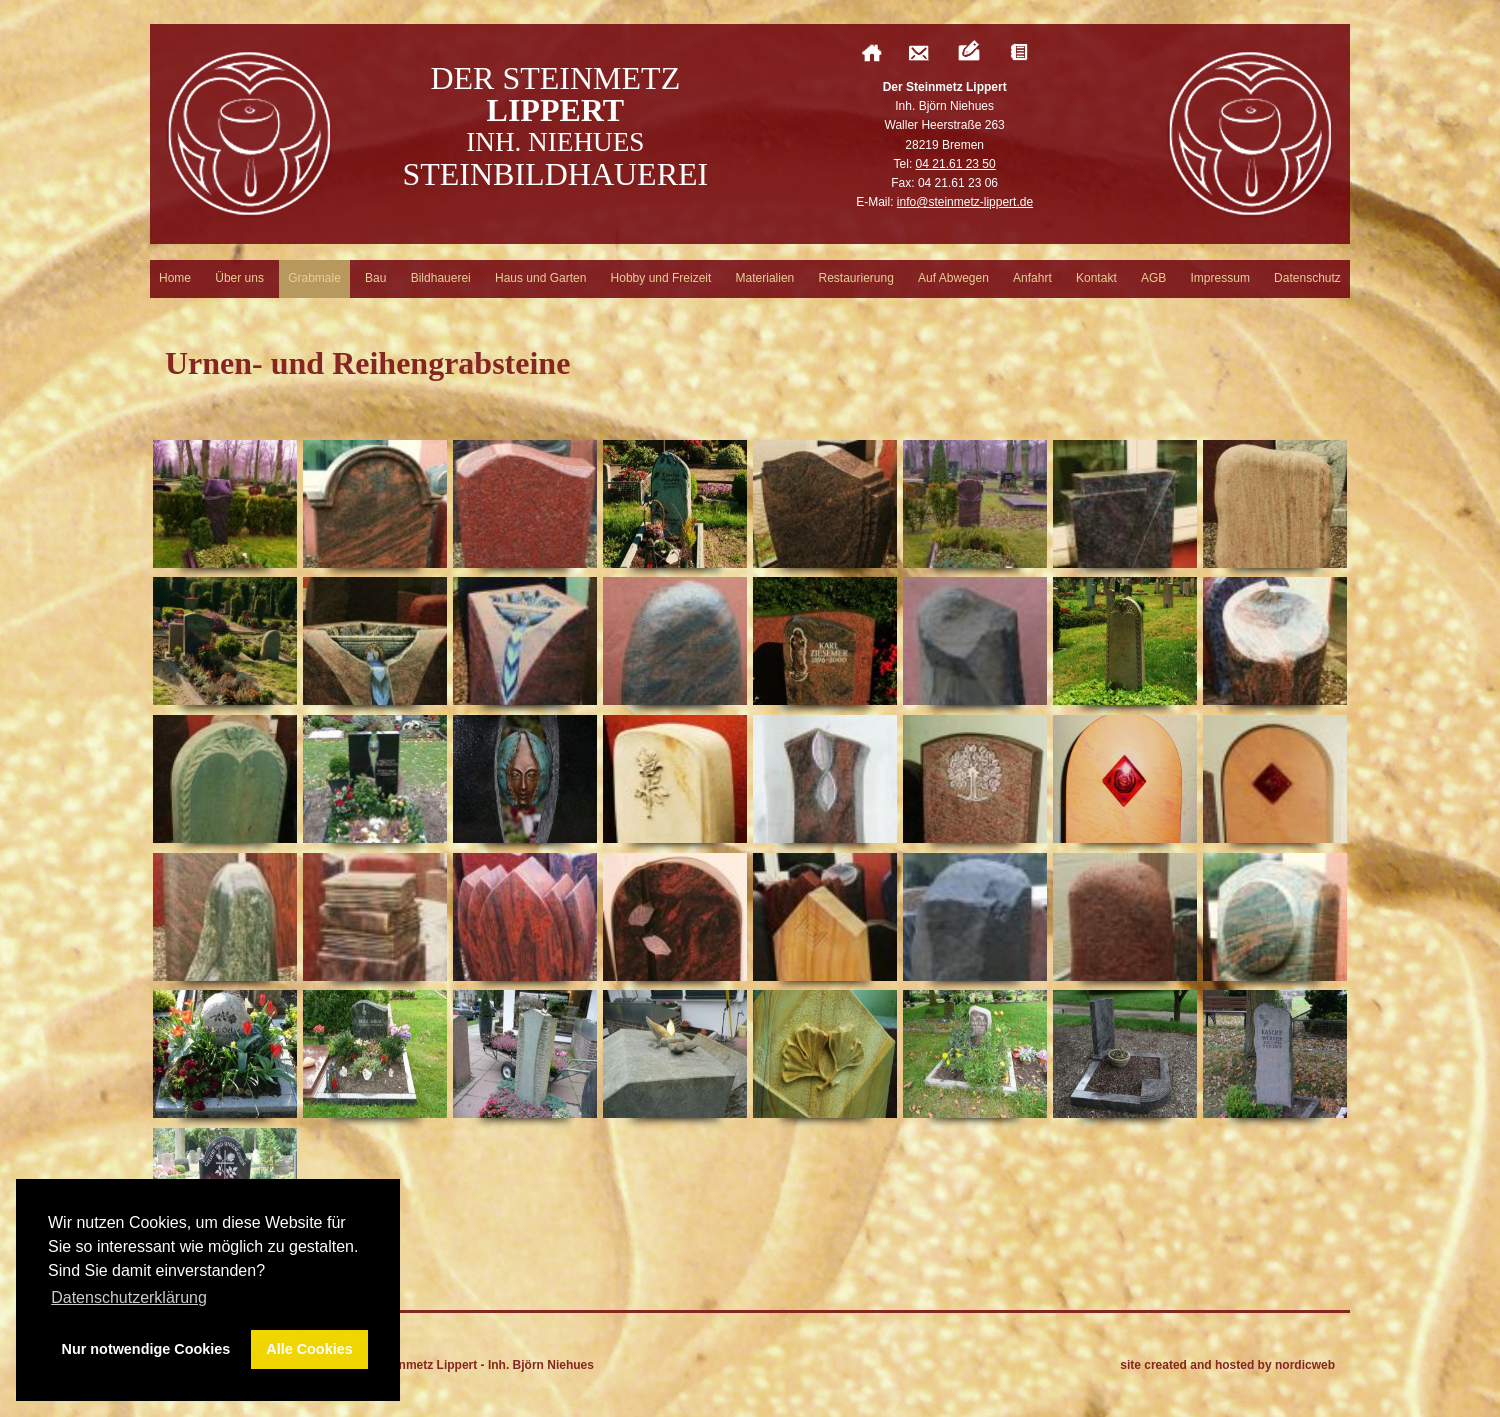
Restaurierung (856, 278)
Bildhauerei (441, 278)
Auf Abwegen (953, 278)
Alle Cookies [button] (309, 1349)
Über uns (239, 278)
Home (175, 278)
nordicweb (1305, 1365)
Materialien (765, 278)
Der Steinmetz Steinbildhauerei (555, 126)
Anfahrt (1032, 278)
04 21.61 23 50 (956, 164)
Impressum (1220, 278)
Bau (375, 278)
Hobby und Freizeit (661, 278)
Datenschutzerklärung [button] (129, 1297)
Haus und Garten (540, 278)
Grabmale (314, 278)
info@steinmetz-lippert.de (965, 202)
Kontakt (1096, 278)
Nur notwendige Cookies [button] (146, 1349)
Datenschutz (1307, 278)
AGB (1153, 278)
